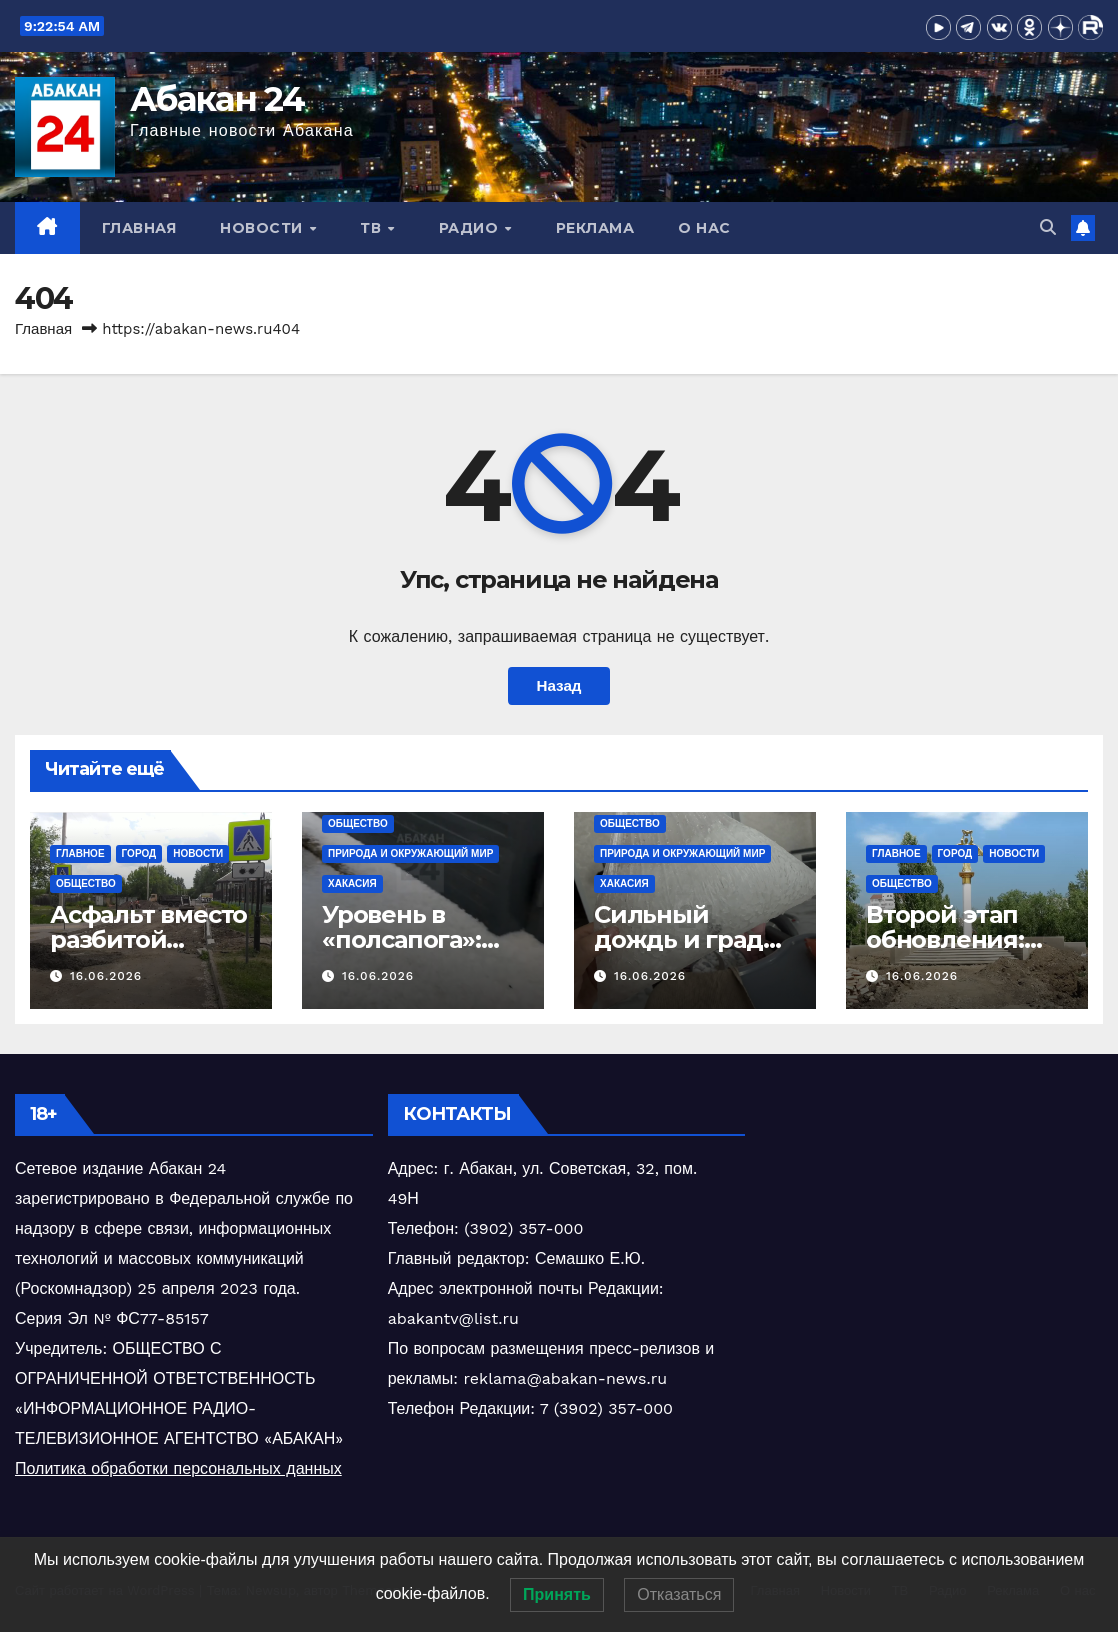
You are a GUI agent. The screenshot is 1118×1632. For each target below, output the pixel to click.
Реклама (595, 228)
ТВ (373, 228)
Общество (86, 883)
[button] (1048, 227)
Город (139, 853)
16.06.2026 (106, 976)
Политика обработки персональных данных (178, 1468)
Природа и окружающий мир (410, 853)
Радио (471, 228)
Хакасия (352, 883)
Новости (263, 228)
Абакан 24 (217, 99)
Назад (558, 686)
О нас (704, 228)
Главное (80, 853)
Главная (139, 228)
